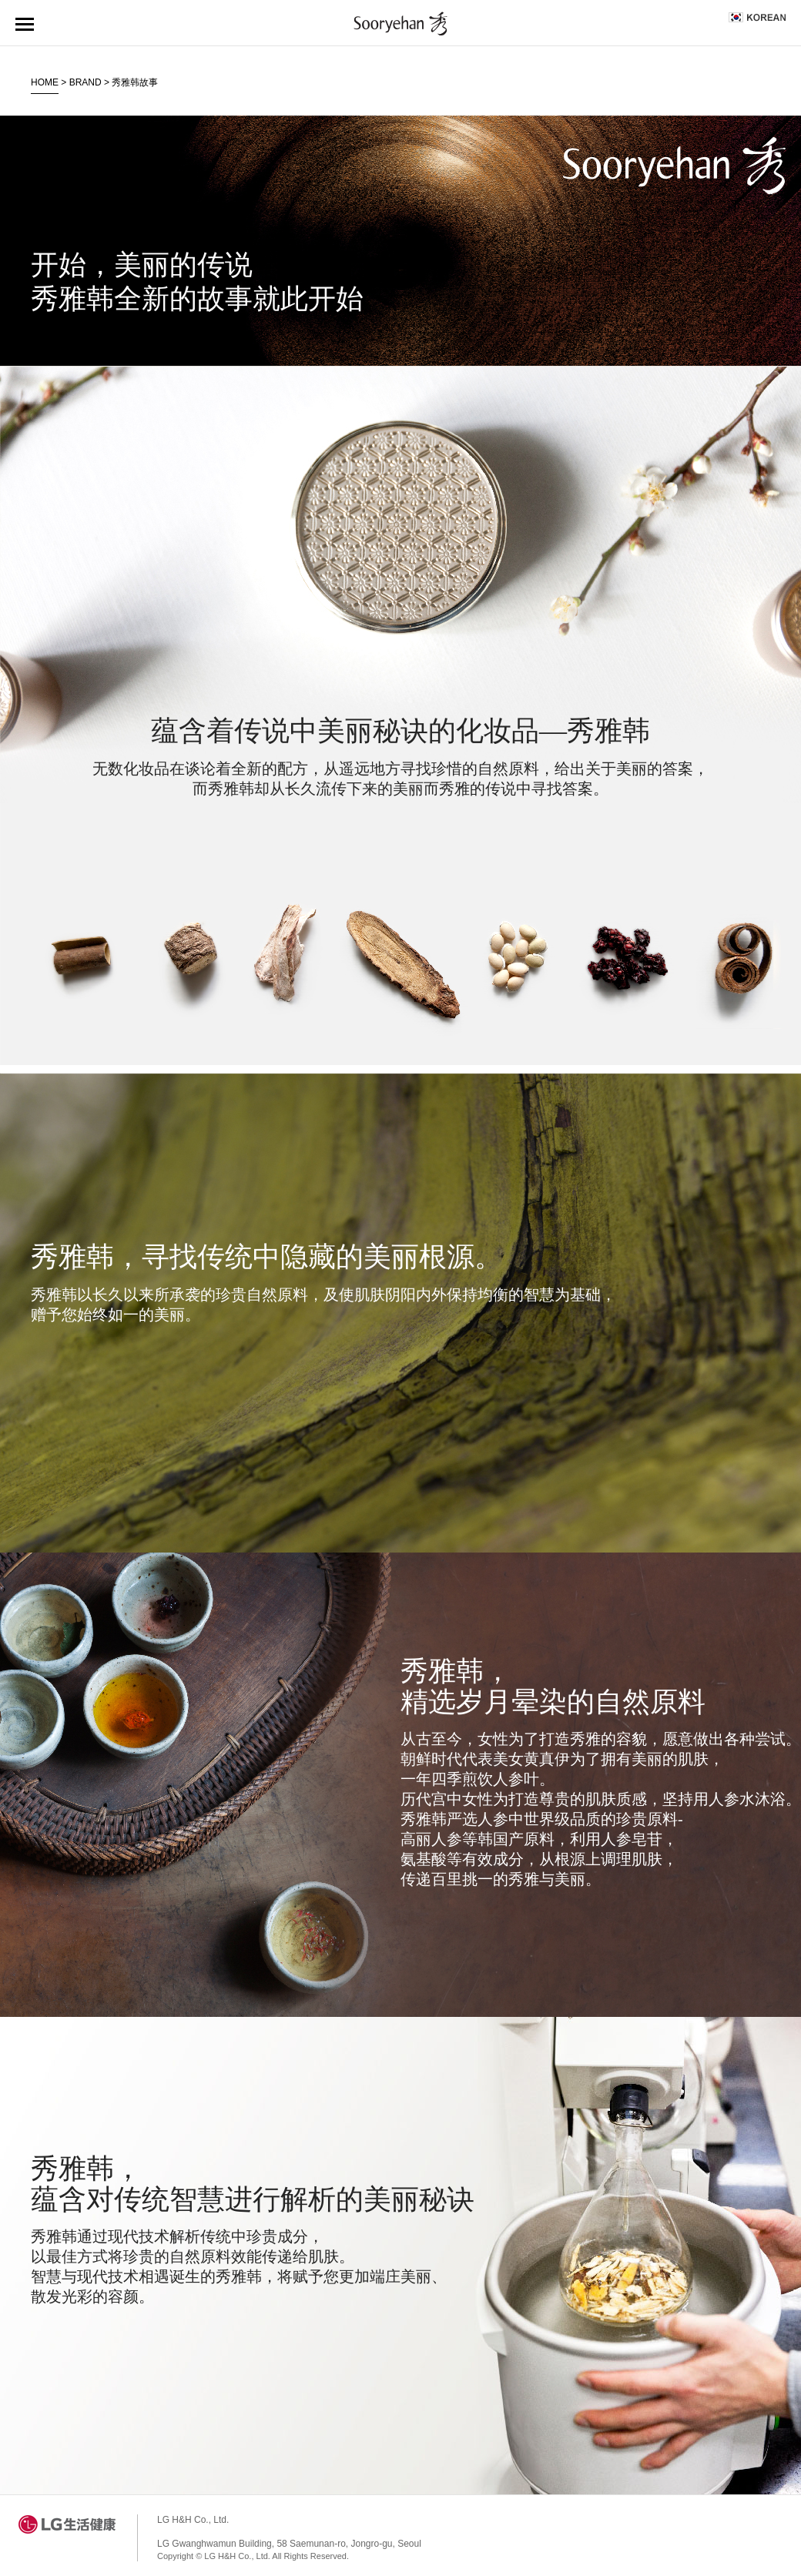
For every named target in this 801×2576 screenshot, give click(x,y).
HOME (45, 82)
